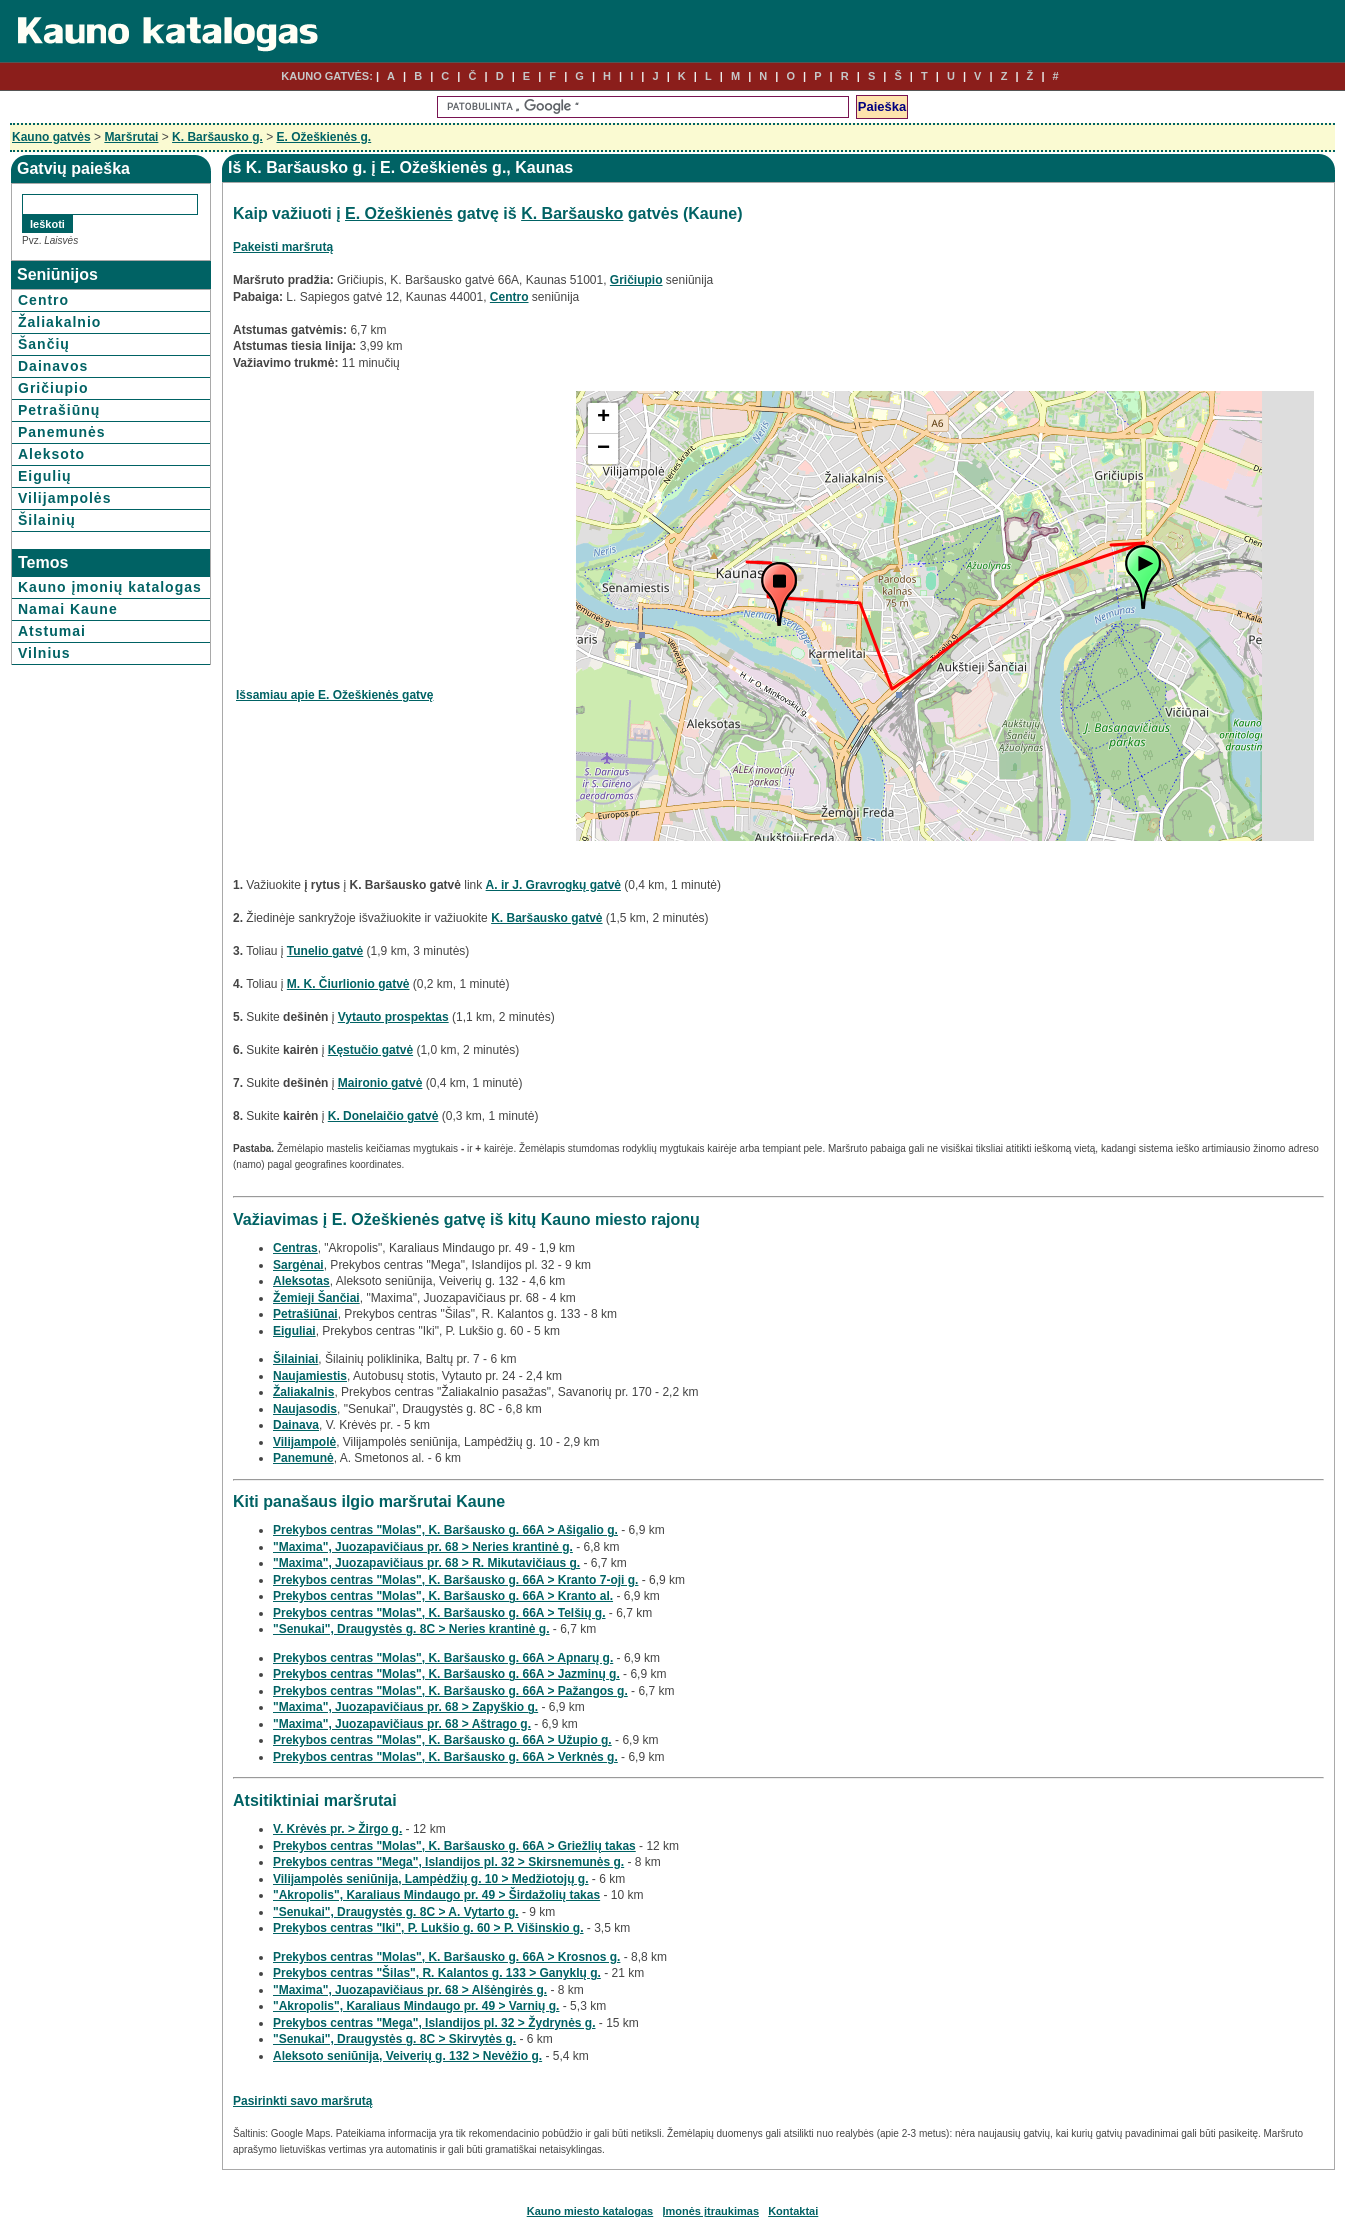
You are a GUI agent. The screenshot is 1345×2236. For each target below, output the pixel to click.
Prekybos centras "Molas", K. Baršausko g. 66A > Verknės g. (445, 1757)
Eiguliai (294, 1331)
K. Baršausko (572, 213)
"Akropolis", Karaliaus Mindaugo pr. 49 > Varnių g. (416, 2006)
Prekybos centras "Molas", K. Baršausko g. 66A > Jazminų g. (446, 1674)
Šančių (44, 344)
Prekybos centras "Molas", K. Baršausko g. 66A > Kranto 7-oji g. (455, 1580)
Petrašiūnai (305, 1314)
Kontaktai (793, 2211)
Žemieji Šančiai (316, 1298)
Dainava (296, 1425)
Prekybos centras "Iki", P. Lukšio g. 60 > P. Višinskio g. (428, 1928)
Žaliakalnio (59, 322)
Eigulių (45, 476)
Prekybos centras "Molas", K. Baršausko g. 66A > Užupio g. (442, 1740)
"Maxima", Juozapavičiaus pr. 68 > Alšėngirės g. (410, 1990)
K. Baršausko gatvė (546, 918)
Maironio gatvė (380, 1083)
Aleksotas (301, 1281)
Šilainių (47, 520)
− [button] (603, 449)
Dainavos (53, 366)
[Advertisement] (404, 531)
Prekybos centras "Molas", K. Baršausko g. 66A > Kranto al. (443, 1596)
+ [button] (603, 418)
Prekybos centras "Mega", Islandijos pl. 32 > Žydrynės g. (434, 2023)
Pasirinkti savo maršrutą (302, 2101)
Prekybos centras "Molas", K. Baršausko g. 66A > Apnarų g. (443, 1658)
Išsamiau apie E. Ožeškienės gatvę (334, 695)
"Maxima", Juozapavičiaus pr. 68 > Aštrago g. (402, 1724)
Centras (295, 1248)
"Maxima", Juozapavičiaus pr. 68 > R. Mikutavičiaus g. (426, 1563)
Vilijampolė (304, 1442)
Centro (43, 300)
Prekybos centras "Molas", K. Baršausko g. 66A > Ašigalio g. (445, 1530)
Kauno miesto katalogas (590, 2211)
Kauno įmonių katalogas (110, 587)
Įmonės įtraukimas (710, 2211)
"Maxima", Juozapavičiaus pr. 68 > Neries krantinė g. (423, 1547)
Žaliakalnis (303, 1392)
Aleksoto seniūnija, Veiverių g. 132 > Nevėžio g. (407, 2056)
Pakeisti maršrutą (283, 247)
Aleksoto (51, 454)
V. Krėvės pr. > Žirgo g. (337, 1829)
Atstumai (52, 631)
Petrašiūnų (59, 410)
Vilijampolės (64, 498)
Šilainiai (295, 1359)
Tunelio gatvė (325, 951)
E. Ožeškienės (399, 213)
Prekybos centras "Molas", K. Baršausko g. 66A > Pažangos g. (450, 1691)
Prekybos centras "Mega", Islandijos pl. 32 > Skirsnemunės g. (448, 1862)
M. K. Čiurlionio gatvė (348, 984)
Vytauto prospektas (393, 1017)
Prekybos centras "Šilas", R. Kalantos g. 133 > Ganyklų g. (437, 1973)
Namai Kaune (68, 609)
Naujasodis (305, 1409)
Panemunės (62, 432)
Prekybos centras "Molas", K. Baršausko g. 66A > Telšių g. (439, 1613)
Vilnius (44, 653)
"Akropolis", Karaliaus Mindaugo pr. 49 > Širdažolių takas (436, 1895)
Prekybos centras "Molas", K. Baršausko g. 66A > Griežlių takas (454, 1846)
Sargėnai (298, 1265)
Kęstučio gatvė (370, 1050)
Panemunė (303, 1458)
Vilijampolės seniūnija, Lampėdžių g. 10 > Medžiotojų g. (431, 1879)
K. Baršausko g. (217, 137)
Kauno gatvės (51, 137)
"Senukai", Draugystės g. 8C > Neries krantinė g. (411, 1629)
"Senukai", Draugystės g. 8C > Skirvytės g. (394, 2039)
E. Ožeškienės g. (323, 137)
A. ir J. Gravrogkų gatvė (553, 885)
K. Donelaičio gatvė (383, 1116)
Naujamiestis (310, 1376)
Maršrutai (131, 137)
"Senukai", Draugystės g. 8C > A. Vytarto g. (396, 1912)
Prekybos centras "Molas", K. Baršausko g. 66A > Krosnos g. (446, 1957)
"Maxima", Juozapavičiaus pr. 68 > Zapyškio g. (405, 1707)
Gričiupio (53, 388)
